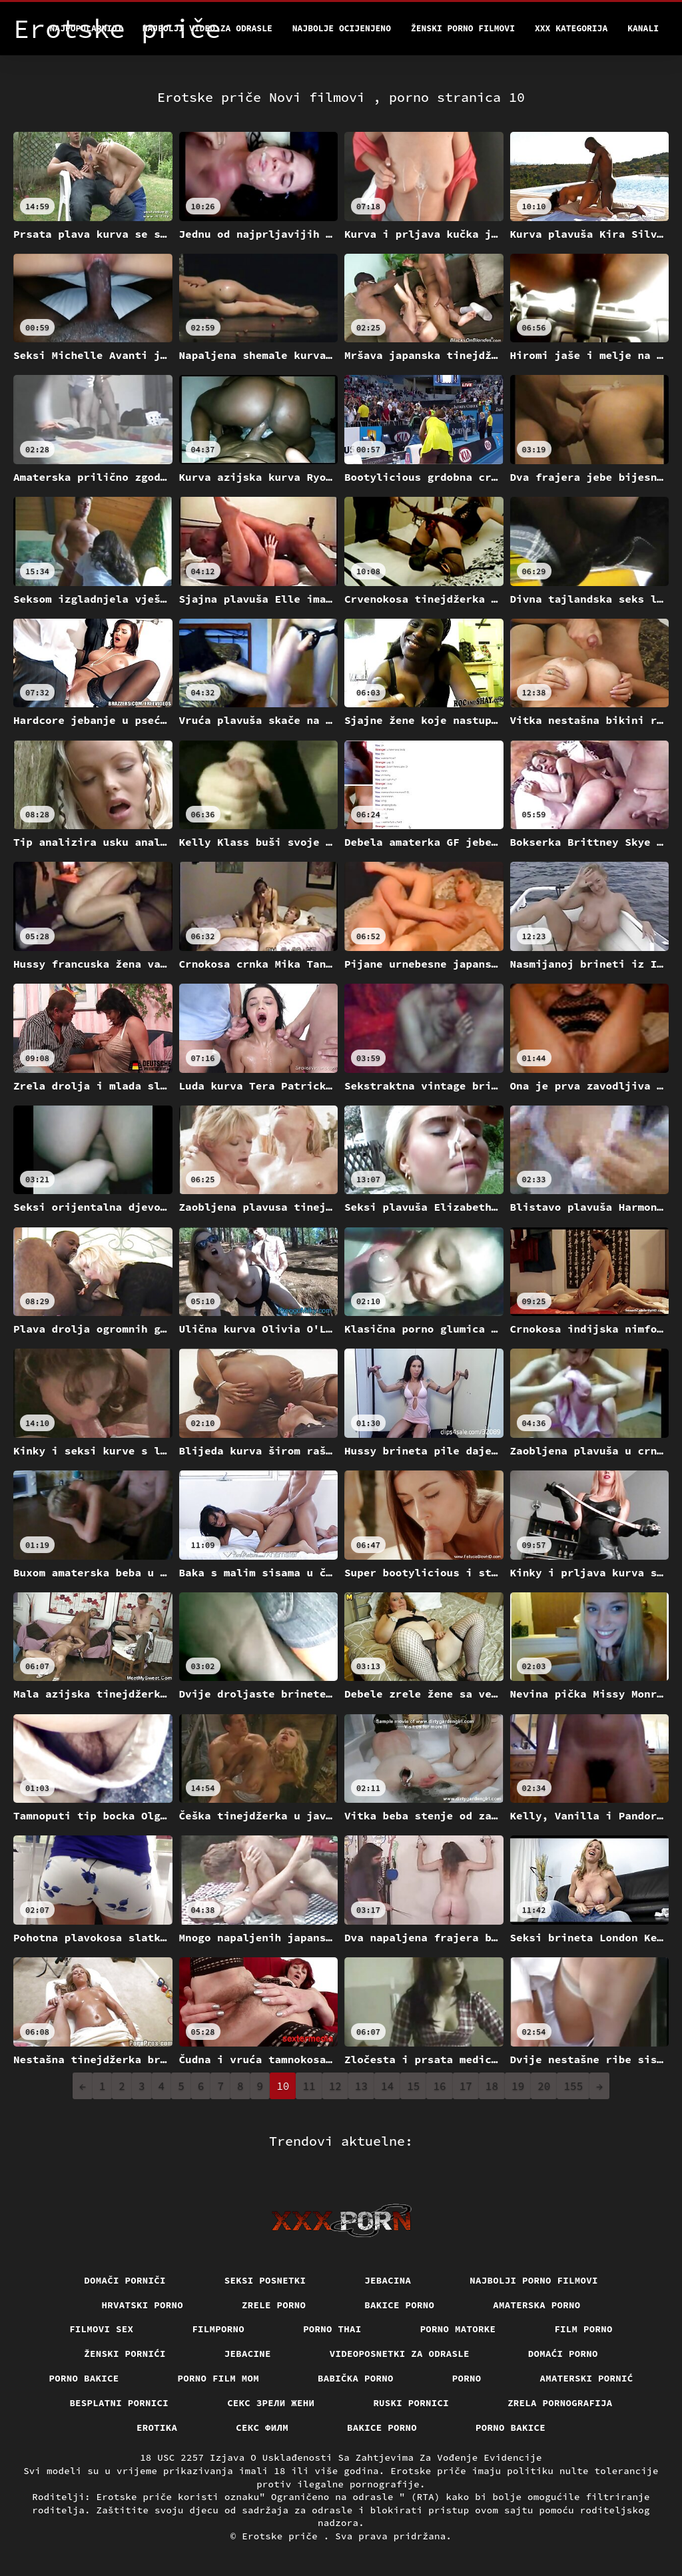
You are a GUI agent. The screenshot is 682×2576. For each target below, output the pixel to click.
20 (543, 2086)
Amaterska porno (536, 2305)
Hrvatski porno (143, 2305)
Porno (467, 2378)
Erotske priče (283, 2536)
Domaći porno (563, 2354)
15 (413, 2086)
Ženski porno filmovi (463, 28)
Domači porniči (125, 2280)
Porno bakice (84, 2378)
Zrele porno (274, 2305)
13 (361, 2086)
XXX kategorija (571, 28)
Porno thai (332, 2329)
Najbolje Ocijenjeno (341, 28)
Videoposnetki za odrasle (400, 2354)
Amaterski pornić (586, 2378)
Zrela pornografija (560, 2403)
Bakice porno (399, 2305)
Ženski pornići (125, 2354)
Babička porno (356, 2378)
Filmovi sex (101, 2329)
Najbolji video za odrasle (207, 28)
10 (282, 2086)
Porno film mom (219, 2378)
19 (518, 2086)
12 (335, 2086)
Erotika (157, 2427)
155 (573, 2086)
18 (492, 2086)
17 (466, 2086)
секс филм (262, 2427)
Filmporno (218, 2329)
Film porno (583, 2329)
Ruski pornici (411, 2403)
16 (439, 2086)
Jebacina (387, 2280)
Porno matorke (458, 2329)
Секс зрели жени (270, 2403)
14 (387, 2086)
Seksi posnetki (265, 2280)
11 (308, 2086)
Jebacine (247, 2354)
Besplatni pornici (119, 2403)
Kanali (643, 28)
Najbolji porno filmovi (534, 2280)
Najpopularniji (86, 28)
